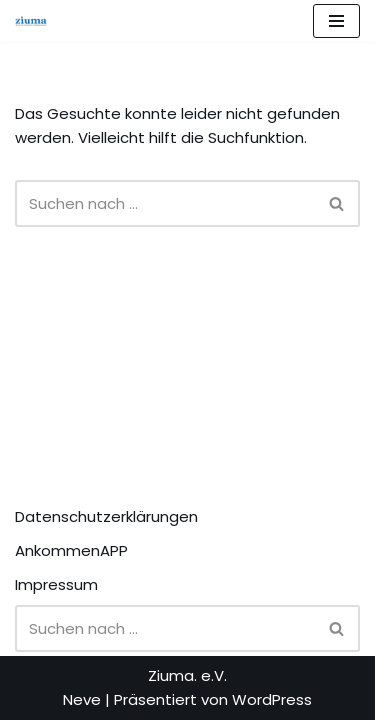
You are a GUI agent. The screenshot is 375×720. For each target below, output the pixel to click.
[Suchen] (165, 203)
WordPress (272, 699)
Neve (82, 699)
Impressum (56, 584)
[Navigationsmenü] (336, 21)
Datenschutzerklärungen (106, 516)
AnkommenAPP (71, 550)
